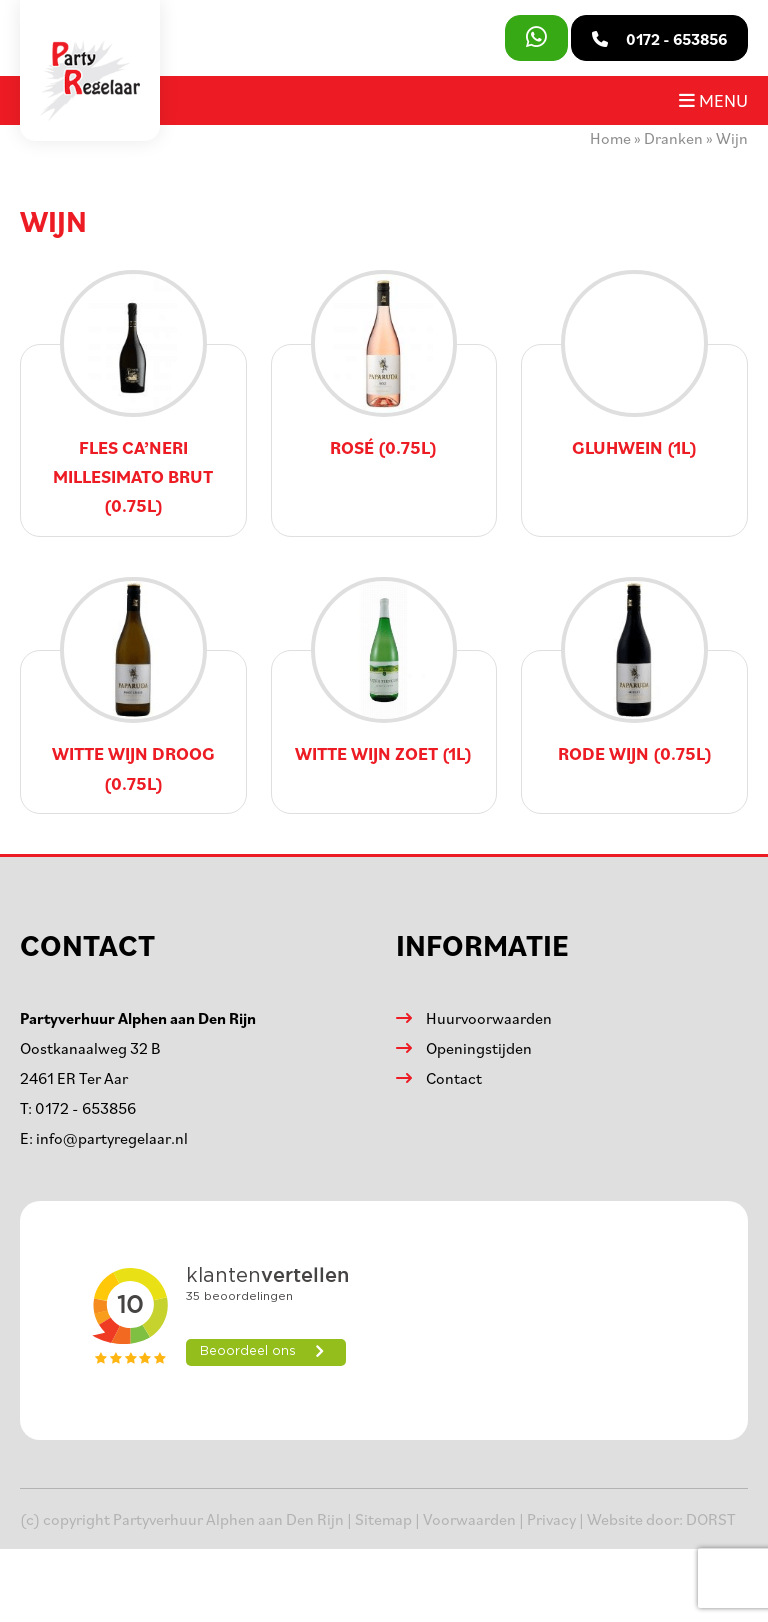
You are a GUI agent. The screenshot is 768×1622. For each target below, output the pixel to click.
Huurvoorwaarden (489, 1018)
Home (610, 138)
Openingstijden (479, 1048)
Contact (454, 1078)
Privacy (551, 1519)
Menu (713, 100)
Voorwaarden (469, 1519)
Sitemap (383, 1519)
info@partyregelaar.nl (112, 1138)
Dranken (673, 138)
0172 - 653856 (85, 1108)
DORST (711, 1519)
